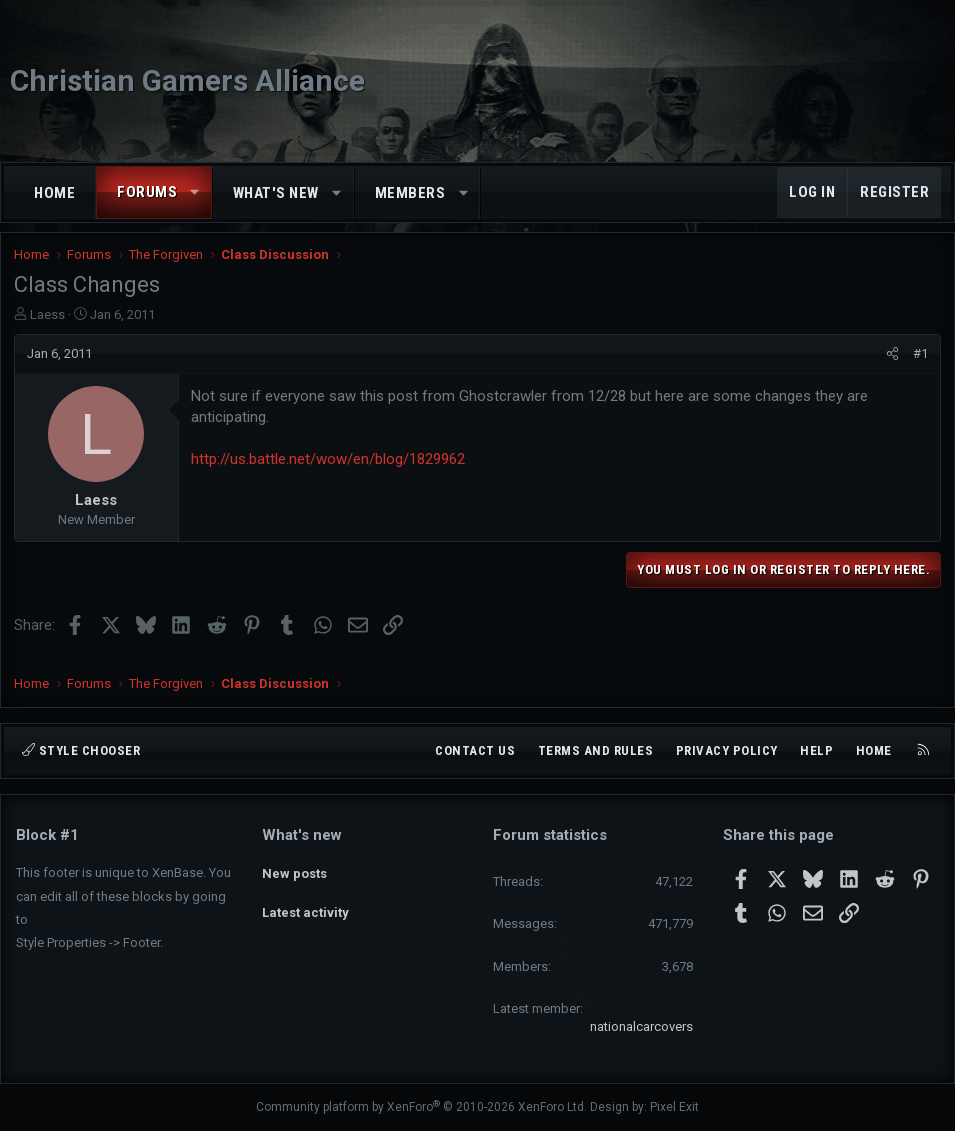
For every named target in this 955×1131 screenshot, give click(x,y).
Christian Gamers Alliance (187, 80)
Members (410, 193)
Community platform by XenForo (421, 1107)
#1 (918, 361)
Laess (49, 322)
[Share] (890, 362)
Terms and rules (596, 750)
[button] (195, 192)
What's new (276, 193)
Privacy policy (727, 750)
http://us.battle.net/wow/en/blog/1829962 (330, 468)
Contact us (475, 750)
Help (816, 750)
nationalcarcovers (641, 1026)
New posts (294, 869)
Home (54, 193)
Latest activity (305, 905)
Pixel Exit (674, 1107)
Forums (147, 192)
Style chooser (81, 750)
